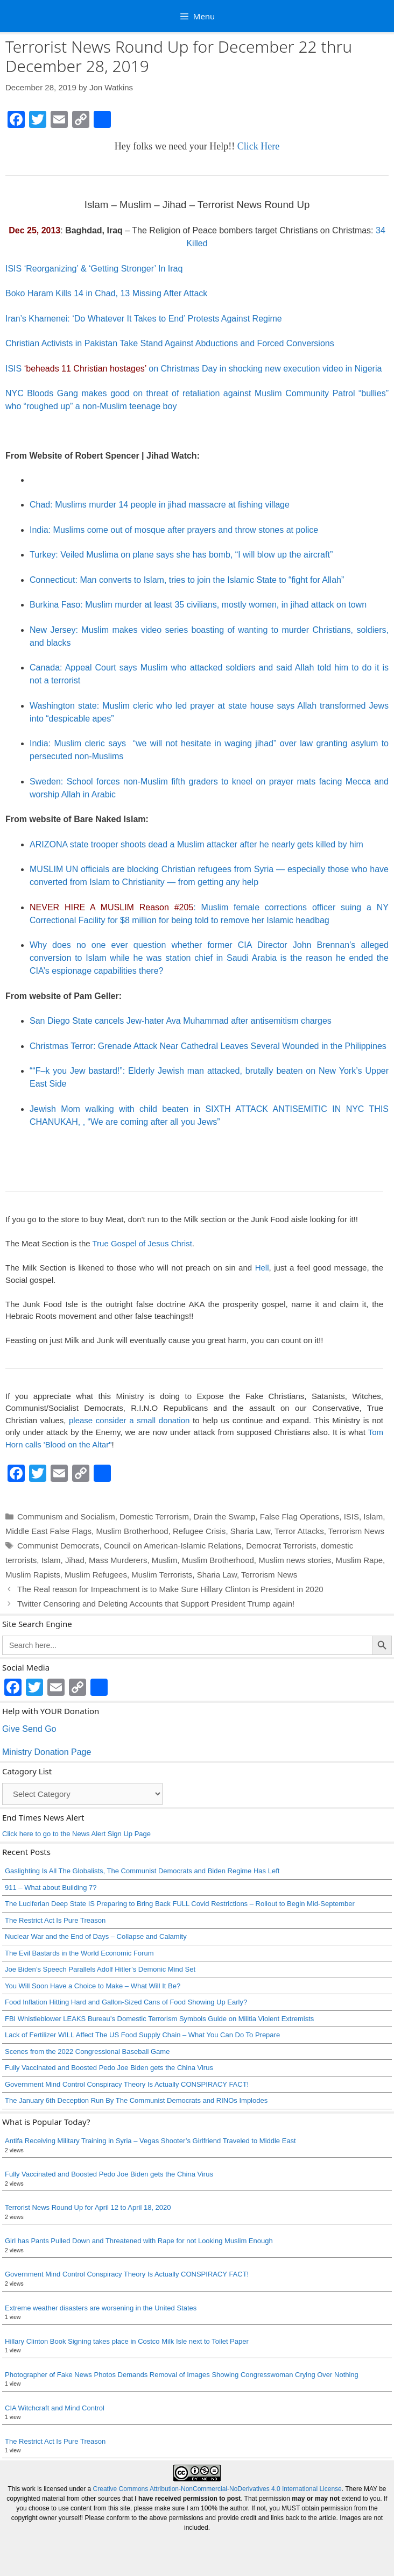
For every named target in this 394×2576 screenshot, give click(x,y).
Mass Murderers (118, 1560)
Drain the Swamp (224, 1516)
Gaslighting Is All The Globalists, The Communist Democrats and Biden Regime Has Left (142, 1871)
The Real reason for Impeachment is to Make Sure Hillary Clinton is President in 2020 (170, 1589)
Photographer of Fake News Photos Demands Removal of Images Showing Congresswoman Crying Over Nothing (181, 2375)
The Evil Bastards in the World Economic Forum (79, 1953)
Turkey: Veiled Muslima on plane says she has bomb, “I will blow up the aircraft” (181, 554)
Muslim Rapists (32, 1574)
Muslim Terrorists (161, 1574)
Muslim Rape (359, 1560)
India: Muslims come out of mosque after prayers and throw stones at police (174, 529)
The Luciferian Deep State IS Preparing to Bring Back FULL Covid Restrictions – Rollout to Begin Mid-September (180, 1904)
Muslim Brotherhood (132, 1531)
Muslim (165, 1560)
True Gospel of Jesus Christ (142, 1243)
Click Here (258, 146)
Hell (262, 1267)
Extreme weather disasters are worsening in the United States (100, 2308)
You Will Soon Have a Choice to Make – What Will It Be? (92, 1986)
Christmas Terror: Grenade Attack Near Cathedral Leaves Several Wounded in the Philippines (208, 1046)
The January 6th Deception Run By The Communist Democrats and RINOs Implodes (136, 2100)
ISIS (351, 1516)
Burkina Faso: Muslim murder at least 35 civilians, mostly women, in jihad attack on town (198, 604)
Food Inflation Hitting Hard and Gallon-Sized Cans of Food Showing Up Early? (126, 2002)
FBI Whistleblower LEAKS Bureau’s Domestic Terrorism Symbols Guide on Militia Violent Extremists (159, 2019)
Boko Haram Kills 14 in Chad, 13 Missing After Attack (106, 293)
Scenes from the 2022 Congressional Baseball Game (87, 2051)
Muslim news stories (294, 1560)
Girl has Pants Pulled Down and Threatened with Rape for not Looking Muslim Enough (139, 2241)
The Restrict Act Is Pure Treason (55, 1920)
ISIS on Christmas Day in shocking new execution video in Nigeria (193, 368)
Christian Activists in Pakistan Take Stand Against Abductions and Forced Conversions (169, 343)
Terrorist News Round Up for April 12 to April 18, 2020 (88, 2207)
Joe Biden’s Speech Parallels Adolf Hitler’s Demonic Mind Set (100, 1969)
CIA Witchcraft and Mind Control (54, 2408)
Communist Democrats (58, 1545)
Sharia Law (250, 1531)
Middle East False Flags (48, 1531)
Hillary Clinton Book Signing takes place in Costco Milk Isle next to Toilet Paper (127, 2341)
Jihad (75, 1560)
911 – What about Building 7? (51, 1887)
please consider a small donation (129, 1420)
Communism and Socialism (66, 1516)
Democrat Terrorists (281, 1545)
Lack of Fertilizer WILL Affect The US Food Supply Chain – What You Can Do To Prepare (142, 2035)
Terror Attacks (299, 1531)
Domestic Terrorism (154, 1516)
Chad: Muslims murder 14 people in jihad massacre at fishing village (160, 504)
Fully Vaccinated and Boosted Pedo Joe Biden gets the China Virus (109, 2068)
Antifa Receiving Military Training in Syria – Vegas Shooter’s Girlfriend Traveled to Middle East (150, 2141)
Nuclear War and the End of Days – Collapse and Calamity (96, 1936)
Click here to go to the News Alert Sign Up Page (76, 1834)
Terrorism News (356, 1531)
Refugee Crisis (199, 1531)
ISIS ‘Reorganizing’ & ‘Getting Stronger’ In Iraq (93, 268)
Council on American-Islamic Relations (173, 1545)
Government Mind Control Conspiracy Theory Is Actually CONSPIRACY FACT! (127, 2084)
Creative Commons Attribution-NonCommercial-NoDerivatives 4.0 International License (217, 2489)
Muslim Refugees (96, 1574)
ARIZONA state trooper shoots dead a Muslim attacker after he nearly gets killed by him (196, 844)
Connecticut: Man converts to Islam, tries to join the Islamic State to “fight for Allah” (187, 579)
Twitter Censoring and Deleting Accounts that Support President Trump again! (155, 1603)
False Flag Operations (300, 1516)
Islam (373, 1516)
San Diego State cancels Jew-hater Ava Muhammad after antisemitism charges (181, 1020)
